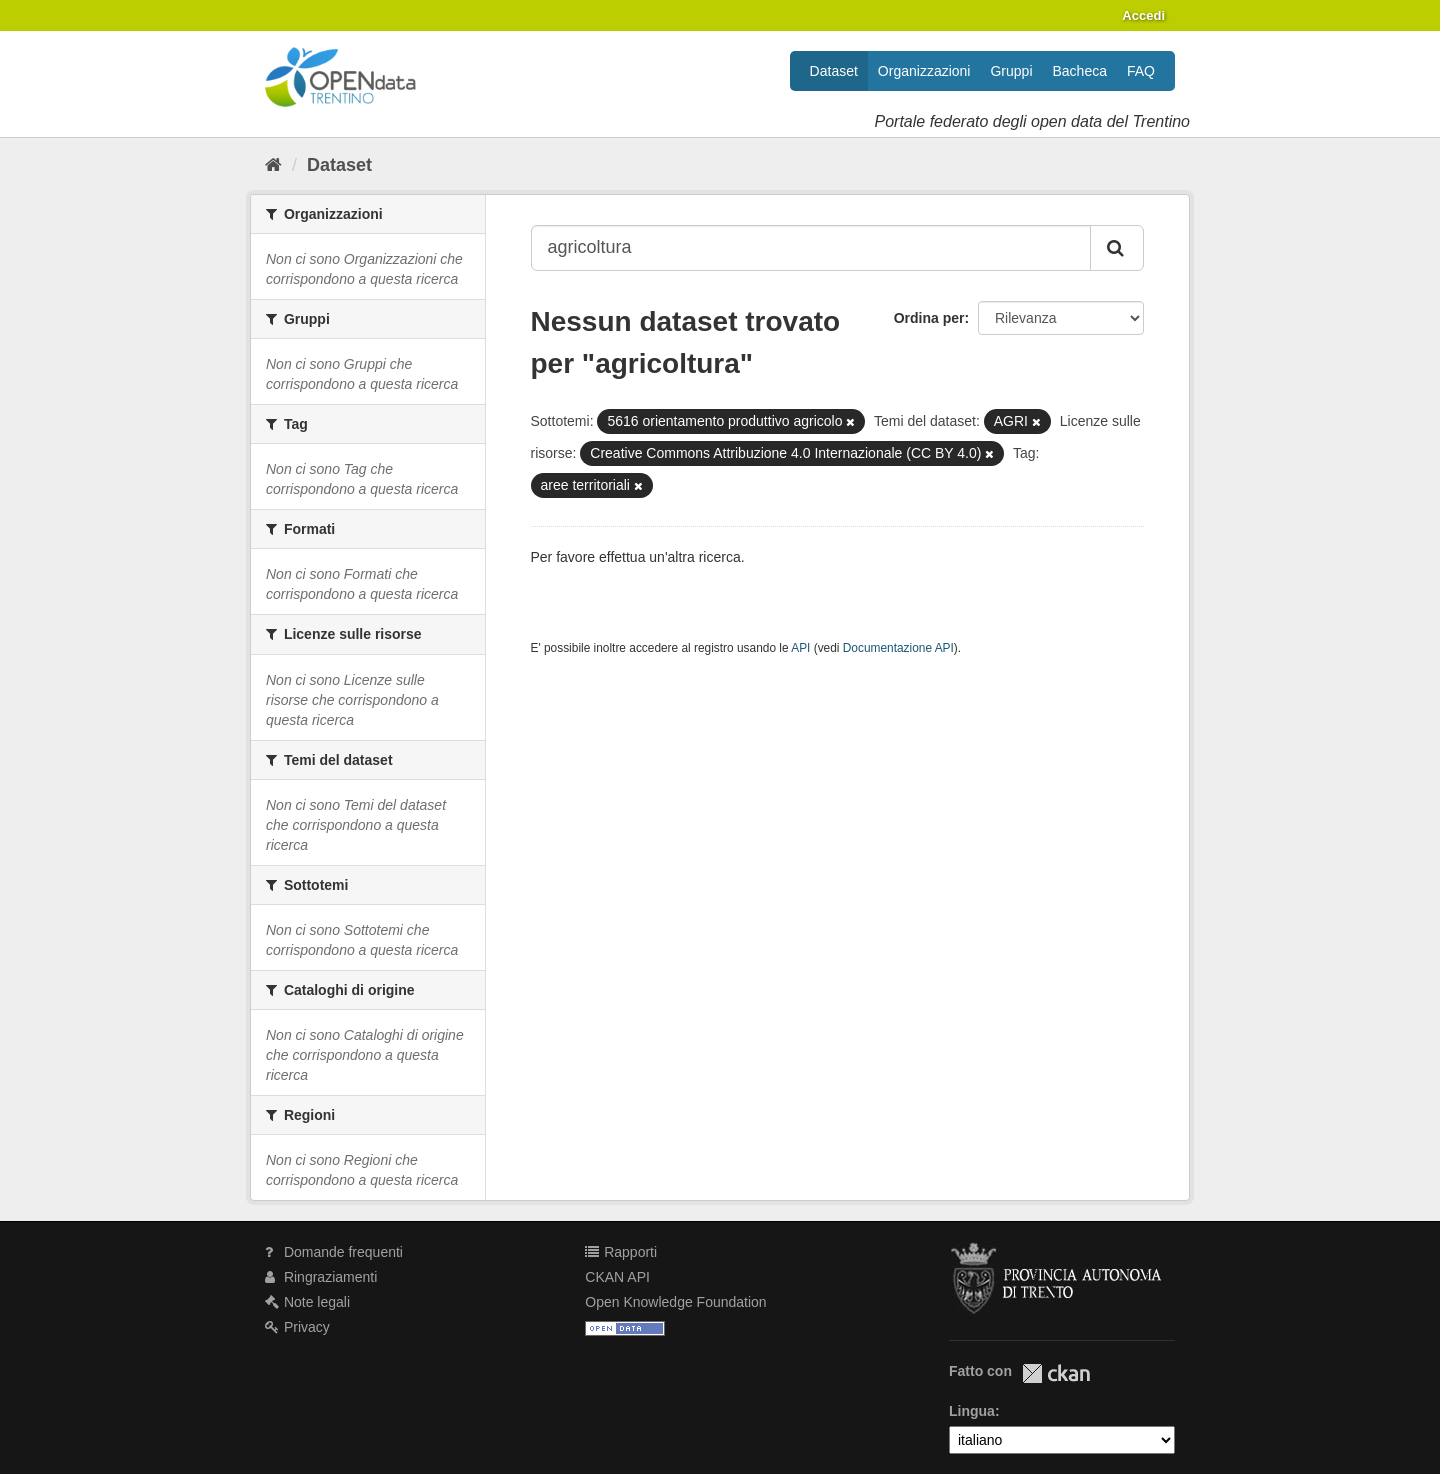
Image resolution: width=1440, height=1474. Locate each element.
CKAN (1056, 1373)
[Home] (273, 165)
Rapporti (621, 1252)
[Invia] (1117, 248)
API (800, 648)
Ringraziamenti (321, 1277)
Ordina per (929, 318)
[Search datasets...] (811, 248)
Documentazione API (898, 648)
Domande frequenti (334, 1252)
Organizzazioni (924, 71)
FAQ (1141, 71)
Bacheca (1080, 71)
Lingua (972, 1411)
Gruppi (1011, 71)
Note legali (307, 1302)
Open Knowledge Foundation (675, 1302)
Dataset (834, 71)
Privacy (297, 1327)
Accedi (1143, 15)
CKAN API (617, 1277)
